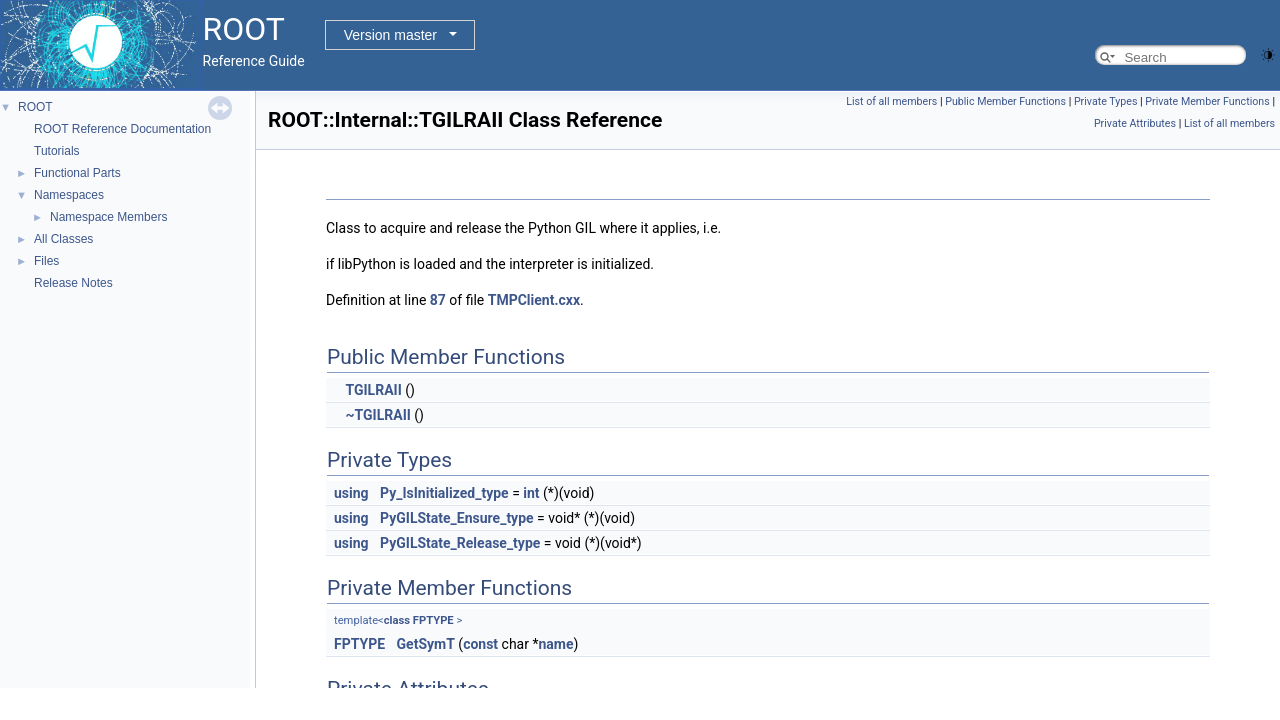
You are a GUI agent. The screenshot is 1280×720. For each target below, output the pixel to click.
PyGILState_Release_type (460, 543)
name (555, 644)
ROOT (35, 107)
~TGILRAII (377, 415)
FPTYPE (433, 620)
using (351, 493)
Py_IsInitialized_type (444, 493)
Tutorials (57, 151)
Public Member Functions (1005, 101)
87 (438, 300)
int (531, 493)
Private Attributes (1135, 123)
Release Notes (73, 283)
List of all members (891, 101)
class (397, 620)
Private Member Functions (1207, 101)
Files (46, 261)
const (480, 644)
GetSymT (426, 644)
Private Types (1106, 101)
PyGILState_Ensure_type (457, 518)
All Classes (63, 239)
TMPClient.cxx (534, 300)
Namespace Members (108, 217)
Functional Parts (77, 173)
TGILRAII (373, 390)
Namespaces (69, 195)
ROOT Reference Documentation (122, 129)
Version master (390, 35)
